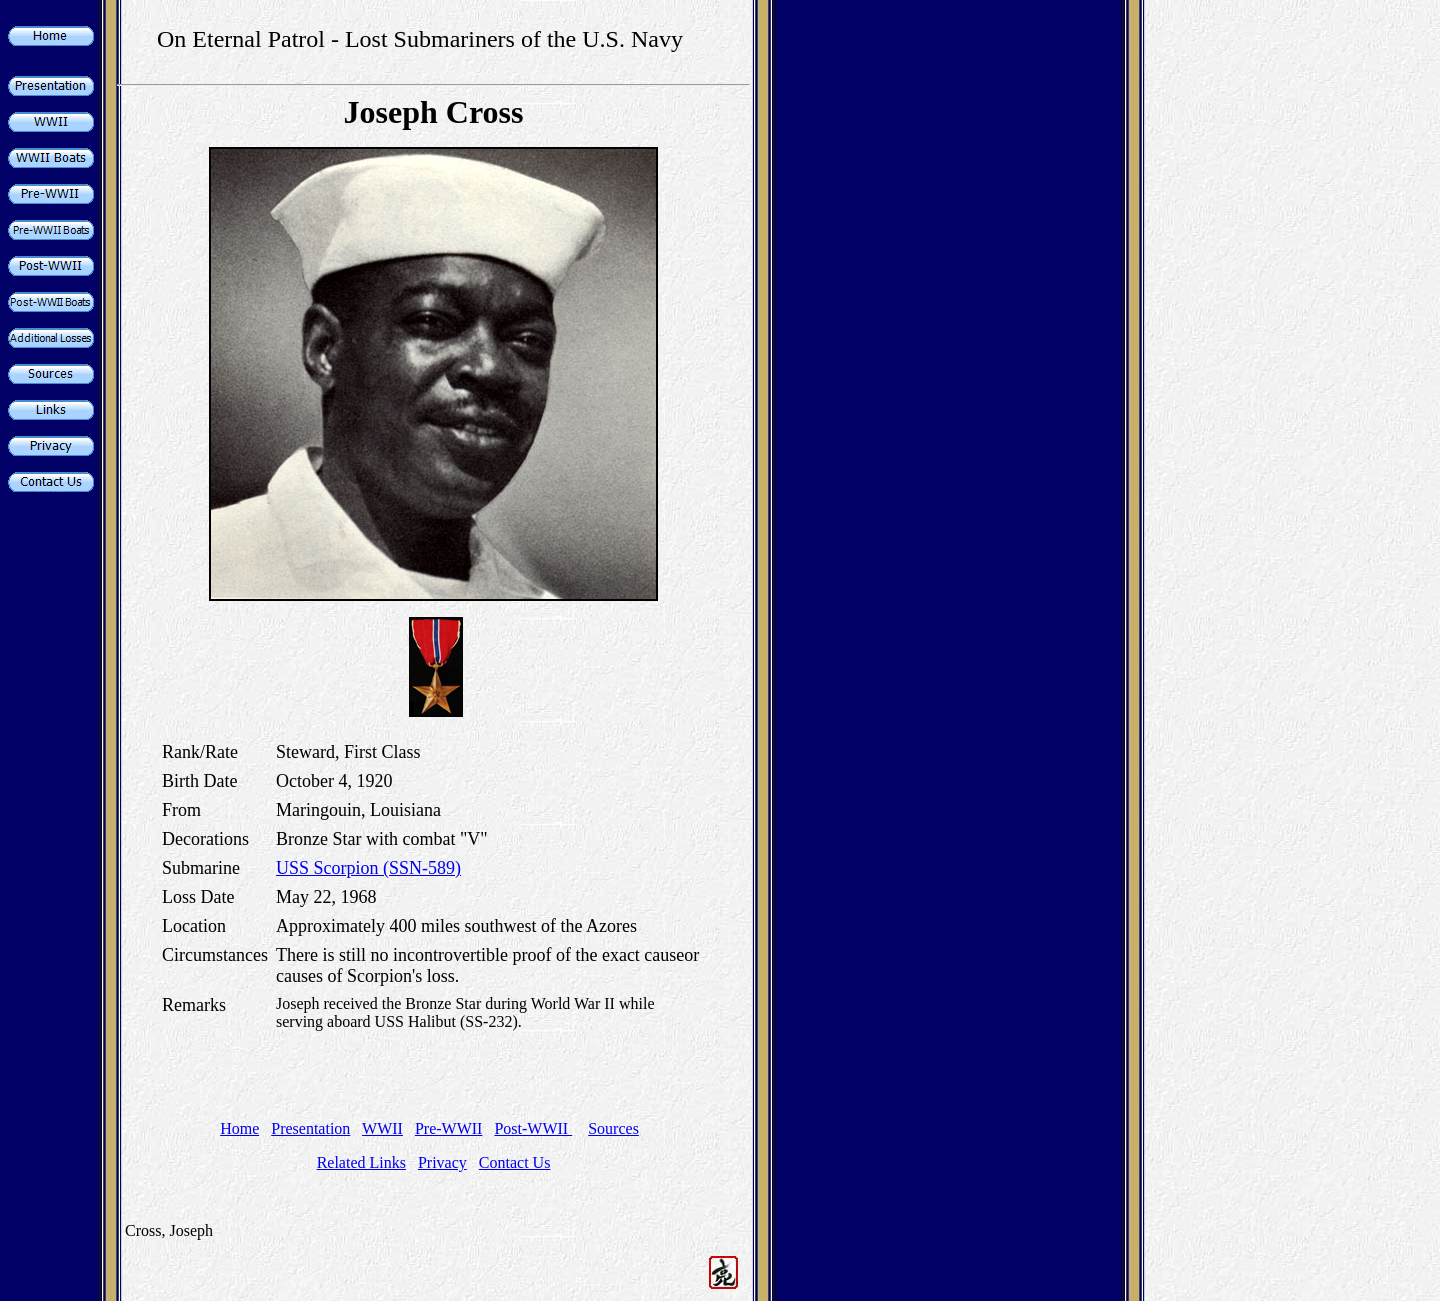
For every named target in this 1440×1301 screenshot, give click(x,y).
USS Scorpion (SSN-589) (368, 868)
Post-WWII (533, 1128)
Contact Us (515, 1162)
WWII (382, 1128)
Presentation (310, 1128)
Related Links (361, 1162)
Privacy (442, 1162)
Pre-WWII (449, 1128)
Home (239, 1128)
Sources (613, 1128)
